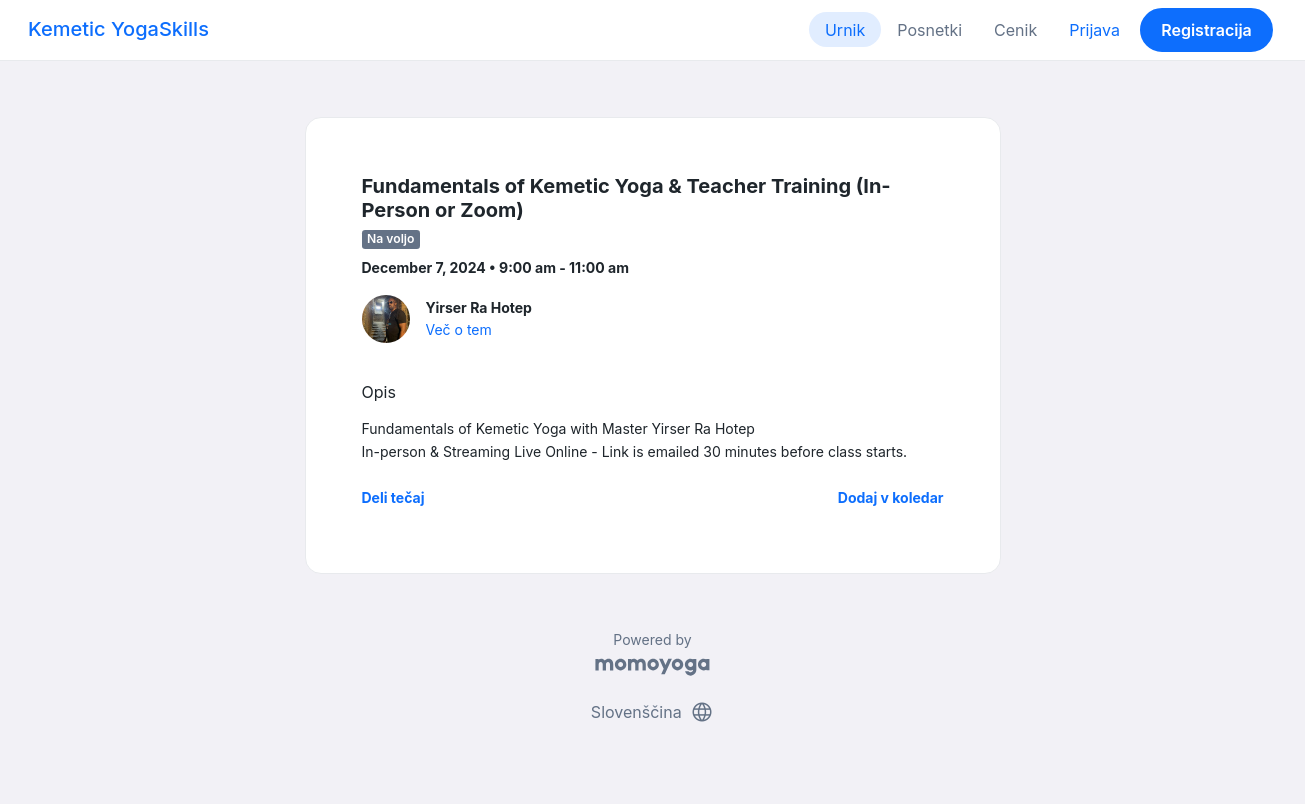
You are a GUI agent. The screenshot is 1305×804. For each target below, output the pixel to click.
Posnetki (929, 30)
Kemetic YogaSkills (118, 29)
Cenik (1015, 30)
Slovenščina (652, 712)
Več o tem (459, 329)
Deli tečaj (393, 497)
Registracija (1206, 30)
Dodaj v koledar (891, 497)
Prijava (1094, 30)
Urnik (845, 30)
